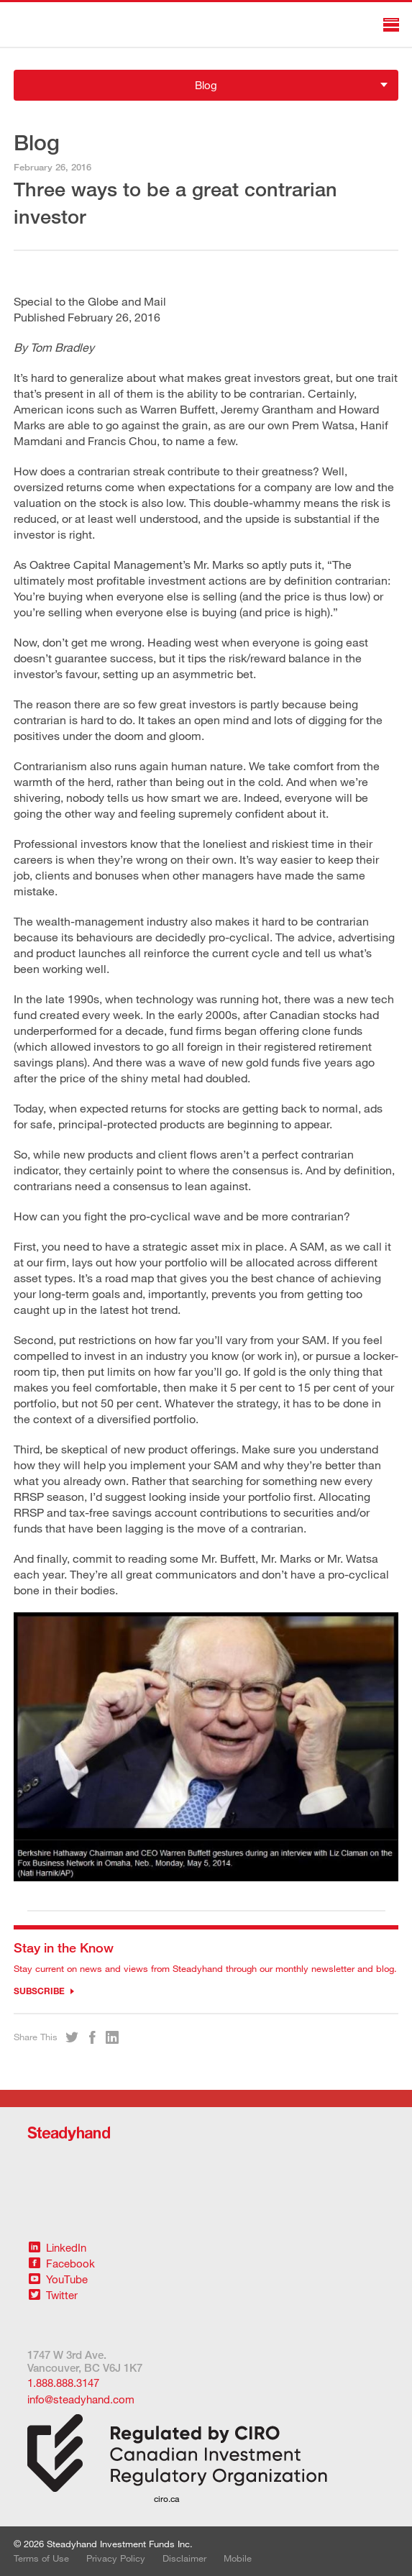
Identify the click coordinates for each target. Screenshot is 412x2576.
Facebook (62, 2263)
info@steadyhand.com (80, 2399)
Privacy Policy (115, 2558)
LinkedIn (57, 2247)
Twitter (53, 2295)
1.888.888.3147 (63, 2382)
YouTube (58, 2279)
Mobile (238, 2558)
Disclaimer (184, 2558)
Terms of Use (41, 2558)
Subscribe (44, 1990)
